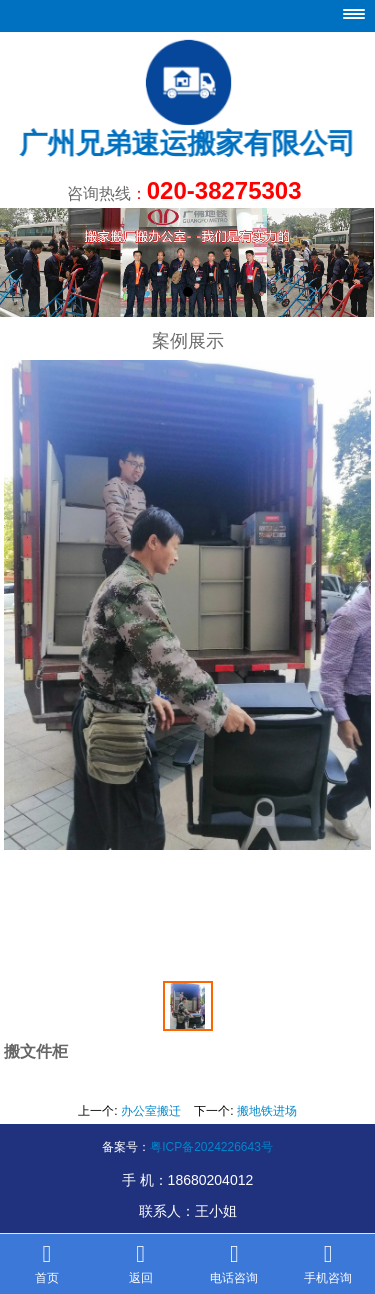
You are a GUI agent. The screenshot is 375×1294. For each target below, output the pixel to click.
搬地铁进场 (267, 1111)
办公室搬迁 (151, 1111)
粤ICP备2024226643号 (211, 1147)
